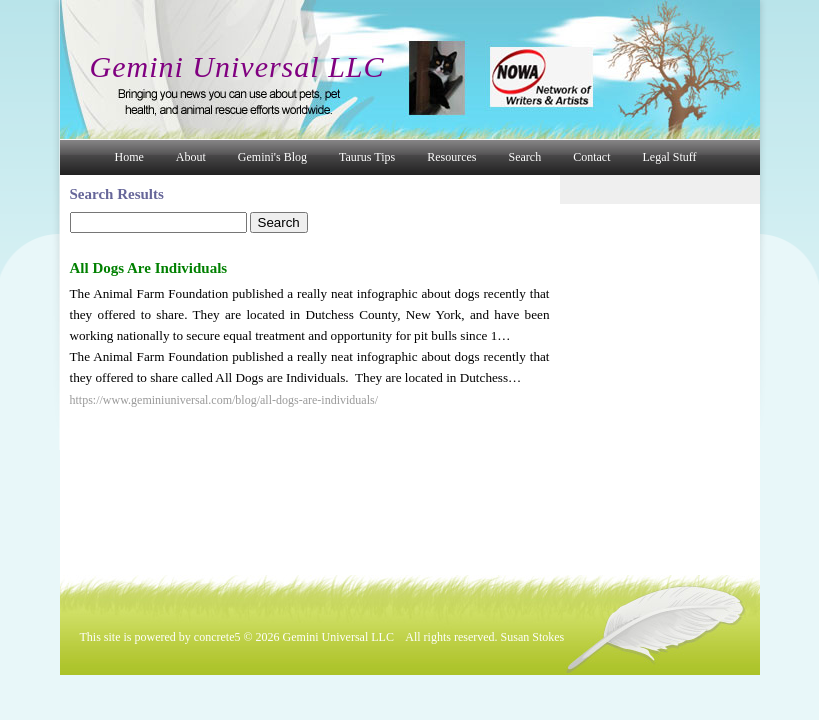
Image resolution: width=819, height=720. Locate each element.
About (191, 157)
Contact (591, 157)
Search (525, 157)
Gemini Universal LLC (237, 66)
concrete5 (217, 637)
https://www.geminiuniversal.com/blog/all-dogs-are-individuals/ (224, 400)
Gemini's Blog (272, 157)
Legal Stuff (670, 157)
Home (129, 157)
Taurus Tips (367, 157)
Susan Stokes (533, 637)
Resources (451, 157)
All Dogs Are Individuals (149, 268)
